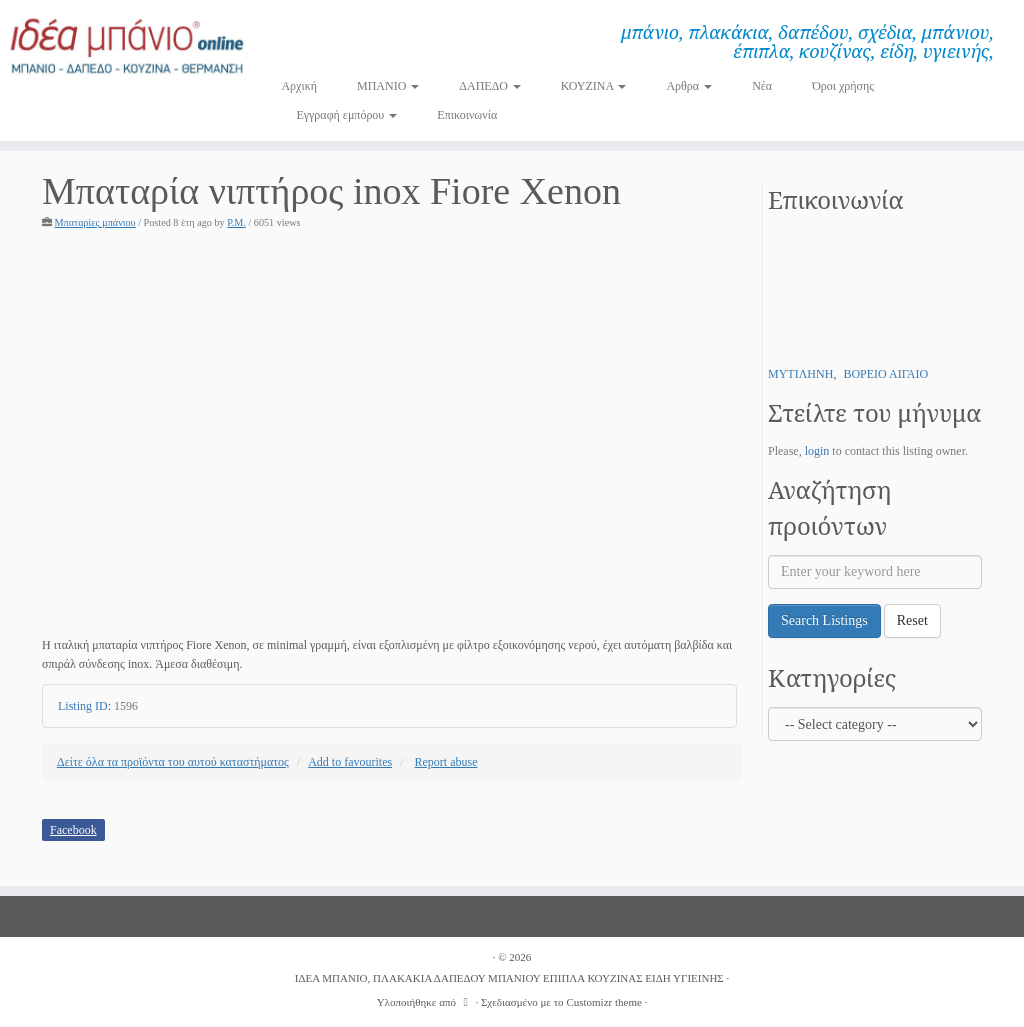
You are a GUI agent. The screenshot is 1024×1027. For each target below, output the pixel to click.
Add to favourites (350, 762)
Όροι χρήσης (843, 86)
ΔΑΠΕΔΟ (490, 86)
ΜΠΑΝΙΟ (388, 86)
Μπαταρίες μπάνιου (95, 222)
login (817, 451)
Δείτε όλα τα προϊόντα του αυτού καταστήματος (173, 762)
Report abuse (446, 762)
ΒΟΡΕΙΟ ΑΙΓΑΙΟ (885, 374)
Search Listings (824, 620)
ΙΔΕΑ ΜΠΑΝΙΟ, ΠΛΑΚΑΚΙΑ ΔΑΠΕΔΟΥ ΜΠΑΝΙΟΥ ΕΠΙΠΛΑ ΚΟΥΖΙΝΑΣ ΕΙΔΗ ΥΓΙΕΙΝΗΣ (509, 978)
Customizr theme (603, 1002)
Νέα (762, 86)
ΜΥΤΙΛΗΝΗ (800, 374)
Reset (912, 620)
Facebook (73, 830)
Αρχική (299, 86)
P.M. (236, 222)
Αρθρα (689, 86)
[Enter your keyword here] (875, 572)
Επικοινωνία (467, 115)
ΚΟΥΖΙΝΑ (594, 86)
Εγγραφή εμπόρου (346, 115)
